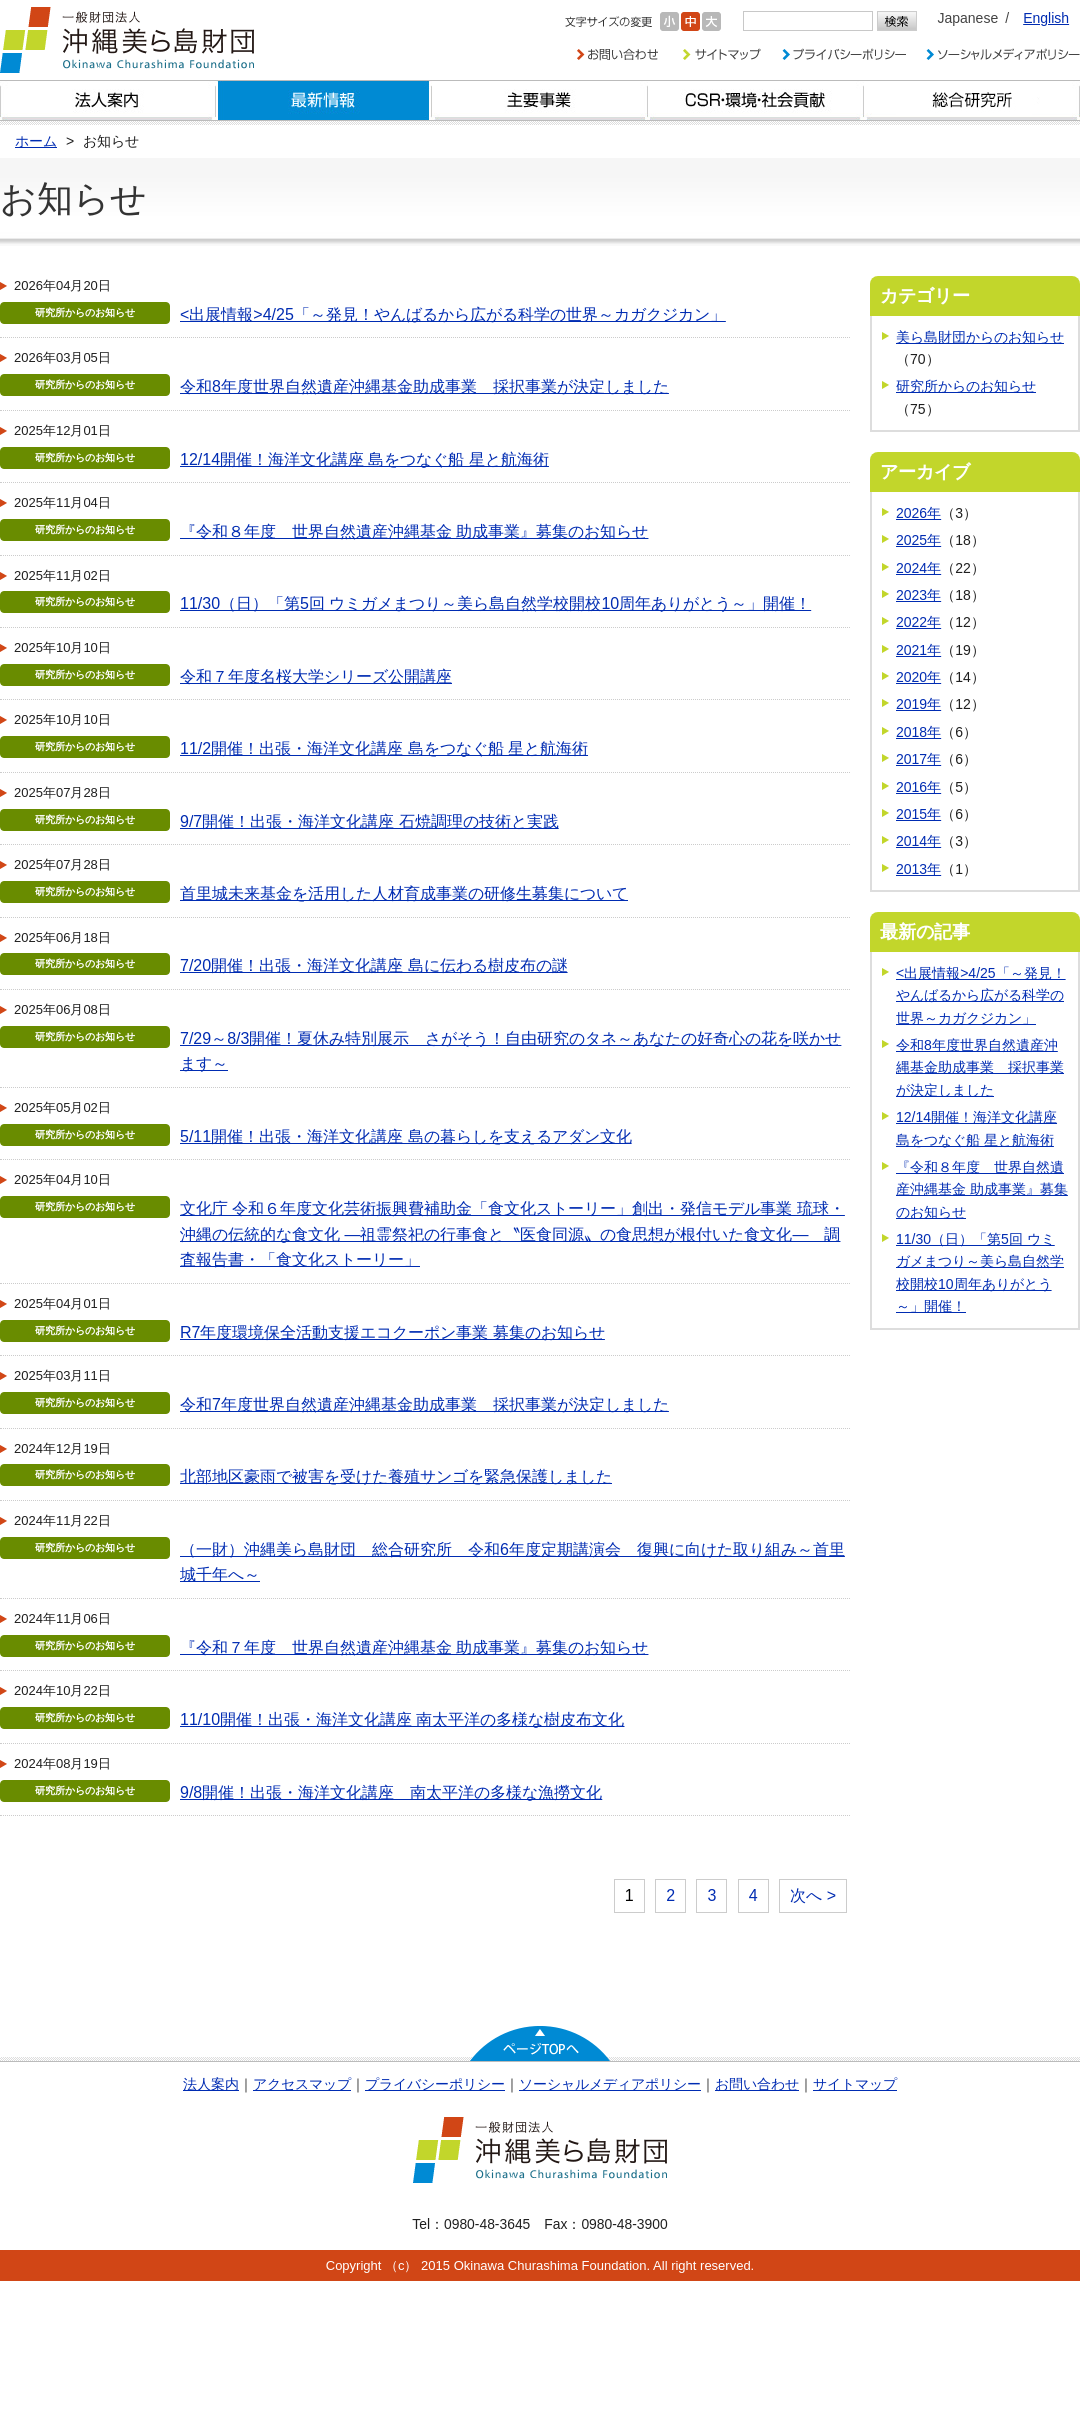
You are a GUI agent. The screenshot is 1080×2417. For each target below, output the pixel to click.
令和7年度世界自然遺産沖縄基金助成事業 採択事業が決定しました (424, 1404)
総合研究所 (972, 100)
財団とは (108, 100)
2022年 (918, 622)
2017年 (918, 759)
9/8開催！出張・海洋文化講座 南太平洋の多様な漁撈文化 (391, 1792)
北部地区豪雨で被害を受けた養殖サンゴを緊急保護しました (396, 1476)
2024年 (918, 568)
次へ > (813, 1895)
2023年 (918, 595)
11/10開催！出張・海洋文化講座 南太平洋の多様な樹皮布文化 (402, 1719)
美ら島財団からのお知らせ (980, 337)
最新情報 (324, 100)
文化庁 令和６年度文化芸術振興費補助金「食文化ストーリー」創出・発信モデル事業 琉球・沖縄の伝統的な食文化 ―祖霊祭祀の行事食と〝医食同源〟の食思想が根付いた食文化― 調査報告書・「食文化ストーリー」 (512, 1234)
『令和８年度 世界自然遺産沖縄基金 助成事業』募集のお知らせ (414, 531)
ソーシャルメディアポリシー (610, 2084)
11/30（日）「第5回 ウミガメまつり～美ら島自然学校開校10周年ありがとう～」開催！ (495, 603)
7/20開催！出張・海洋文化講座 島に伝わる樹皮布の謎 (374, 965)
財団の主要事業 (540, 100)
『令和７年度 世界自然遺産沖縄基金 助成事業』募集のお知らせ (414, 1647)
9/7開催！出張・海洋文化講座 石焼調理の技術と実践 (369, 821)
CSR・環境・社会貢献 (756, 100)
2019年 (918, 704)
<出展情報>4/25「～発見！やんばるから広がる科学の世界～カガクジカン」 (453, 314)
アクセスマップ (302, 2084)
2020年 (918, 677)
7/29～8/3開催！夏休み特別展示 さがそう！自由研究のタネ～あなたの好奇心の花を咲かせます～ (510, 1051)
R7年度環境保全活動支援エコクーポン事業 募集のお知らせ (392, 1332)
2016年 (918, 787)
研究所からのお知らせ (966, 386)
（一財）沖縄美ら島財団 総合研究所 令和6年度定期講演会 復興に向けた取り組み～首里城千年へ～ (512, 1562)
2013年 (918, 869)
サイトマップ (855, 2084)
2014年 (918, 841)
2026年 (918, 513)
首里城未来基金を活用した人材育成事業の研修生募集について (404, 893)
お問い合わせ (757, 2084)
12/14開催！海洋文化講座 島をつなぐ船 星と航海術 (364, 459)
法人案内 (211, 2084)
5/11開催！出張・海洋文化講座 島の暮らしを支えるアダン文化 (406, 1136)
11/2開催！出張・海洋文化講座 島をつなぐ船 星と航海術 (384, 748)
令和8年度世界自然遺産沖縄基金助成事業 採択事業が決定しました (424, 386)
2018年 (918, 732)
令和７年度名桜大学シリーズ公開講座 (316, 676)
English (1046, 18)
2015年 (918, 814)
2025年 (918, 540)
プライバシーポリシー (435, 2084)
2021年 (918, 650)
